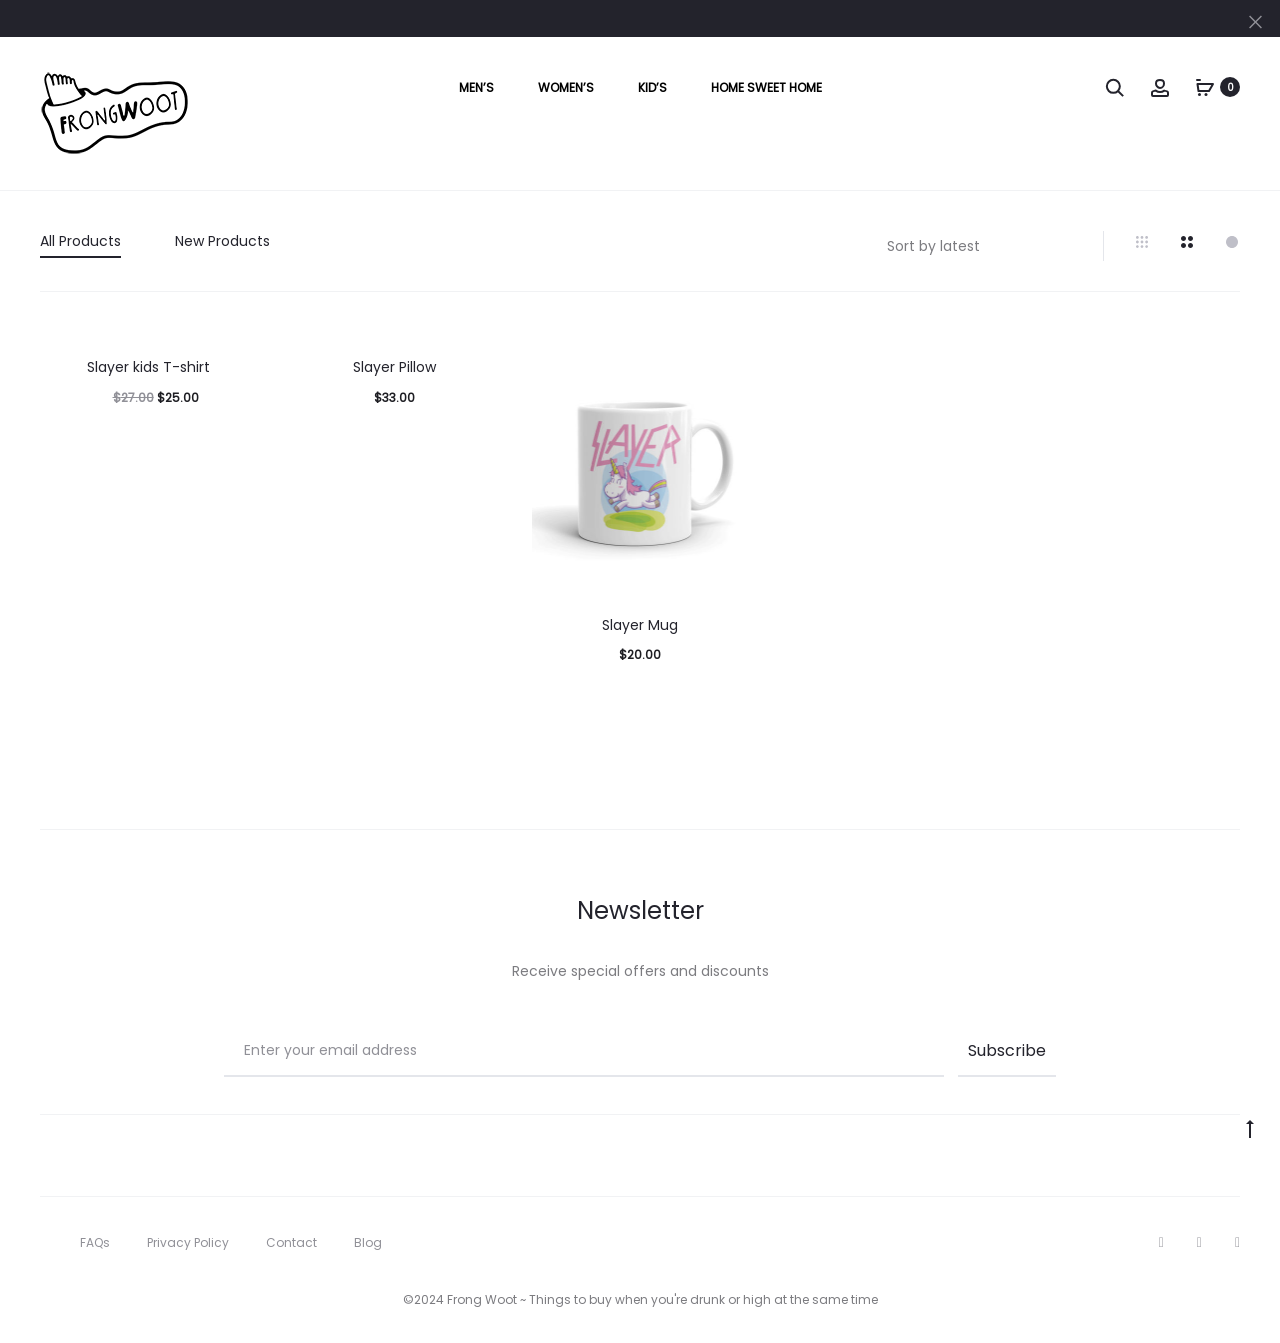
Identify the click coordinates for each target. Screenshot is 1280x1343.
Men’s (476, 87)
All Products (80, 241)
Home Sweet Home (766, 87)
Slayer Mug (640, 625)
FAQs (95, 1242)
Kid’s (652, 87)
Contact (291, 1242)
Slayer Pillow (394, 367)
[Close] (1255, 21)
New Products (222, 241)
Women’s (566, 87)
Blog (368, 1242)
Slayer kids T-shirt (148, 367)
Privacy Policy (188, 1242)
